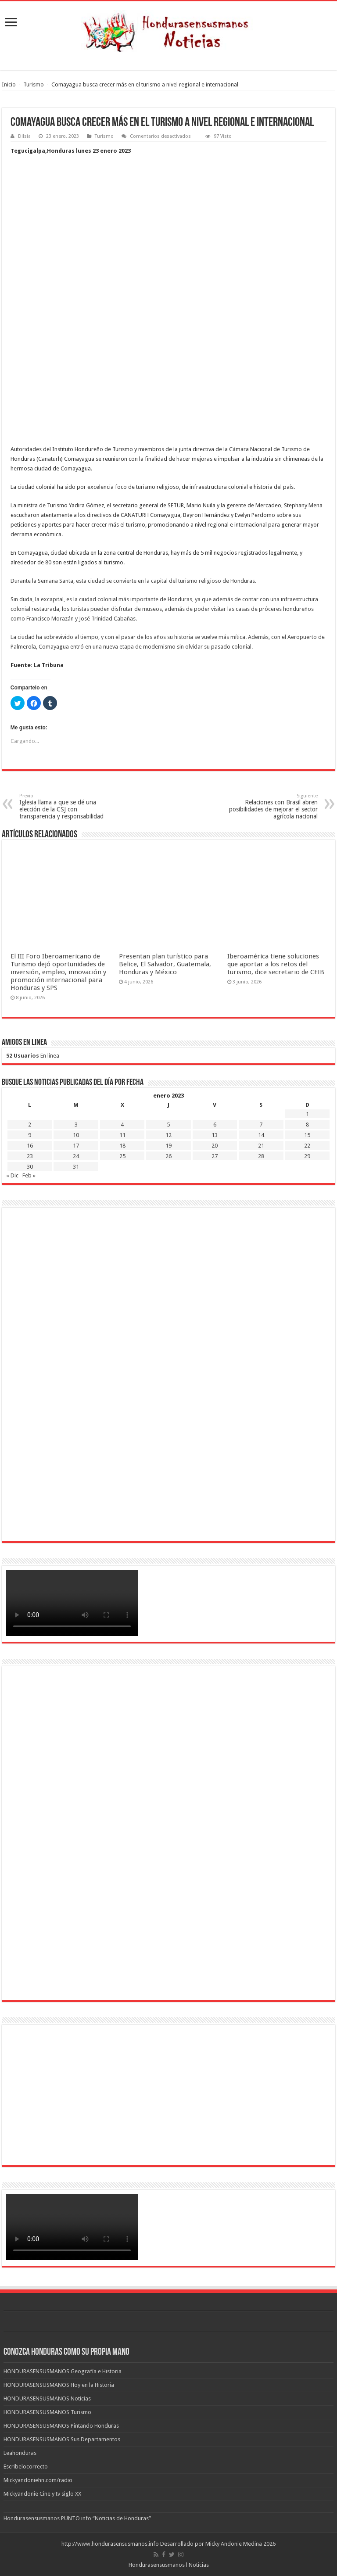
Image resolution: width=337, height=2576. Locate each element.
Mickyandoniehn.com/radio (38, 2480)
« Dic (12, 1175)
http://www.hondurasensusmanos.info (110, 2543)
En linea (32, 1055)
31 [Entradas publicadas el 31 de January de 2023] (76, 1166)
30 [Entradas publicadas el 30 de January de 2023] (30, 1166)
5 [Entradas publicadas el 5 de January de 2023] (168, 1124)
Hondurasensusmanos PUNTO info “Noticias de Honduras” (77, 2518)
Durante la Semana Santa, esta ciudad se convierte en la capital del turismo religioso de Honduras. (133, 581)
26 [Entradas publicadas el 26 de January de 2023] (168, 1156)
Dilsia (24, 136)
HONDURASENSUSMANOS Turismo (47, 2412)
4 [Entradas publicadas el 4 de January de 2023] (122, 1124)
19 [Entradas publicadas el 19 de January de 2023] (168, 1145)
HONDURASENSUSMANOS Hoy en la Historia (59, 2385)
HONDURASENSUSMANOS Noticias (47, 2398)
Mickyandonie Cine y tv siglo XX (42, 2493)
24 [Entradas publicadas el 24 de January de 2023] (76, 1156)
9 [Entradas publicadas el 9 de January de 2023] (29, 1135)
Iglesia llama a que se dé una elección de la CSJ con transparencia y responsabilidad (64, 806)
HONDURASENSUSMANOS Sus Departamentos (62, 2439)
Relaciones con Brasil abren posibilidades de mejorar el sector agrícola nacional (273, 806)
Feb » (29, 1175)
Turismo (33, 84)
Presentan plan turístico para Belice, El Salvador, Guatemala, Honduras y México (165, 964)
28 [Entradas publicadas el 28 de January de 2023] (261, 1156)
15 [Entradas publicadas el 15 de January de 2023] (307, 1135)
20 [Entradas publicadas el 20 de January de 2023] (215, 1145)
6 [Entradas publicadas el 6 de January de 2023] (214, 1124)
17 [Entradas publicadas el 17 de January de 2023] (76, 1145)
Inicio (9, 84)
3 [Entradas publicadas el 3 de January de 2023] (76, 1124)
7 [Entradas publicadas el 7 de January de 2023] (260, 1124)
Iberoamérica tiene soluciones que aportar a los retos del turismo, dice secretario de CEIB (275, 964)
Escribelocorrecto (26, 2466)
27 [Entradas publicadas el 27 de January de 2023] (215, 1156)
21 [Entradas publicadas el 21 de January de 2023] (261, 1145)
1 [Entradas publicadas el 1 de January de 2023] (307, 1114)
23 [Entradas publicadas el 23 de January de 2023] (30, 1156)
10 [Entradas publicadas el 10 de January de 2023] (76, 1135)
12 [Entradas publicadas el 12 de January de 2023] (168, 1135)
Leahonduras (20, 2453)
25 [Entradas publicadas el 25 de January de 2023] (122, 1156)
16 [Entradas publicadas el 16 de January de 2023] (30, 1145)
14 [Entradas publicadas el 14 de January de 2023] (261, 1135)
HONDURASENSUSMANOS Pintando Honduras (61, 2425)
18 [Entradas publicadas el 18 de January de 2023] (122, 1145)
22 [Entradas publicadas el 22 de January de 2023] (307, 1145)
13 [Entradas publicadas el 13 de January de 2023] (215, 1135)
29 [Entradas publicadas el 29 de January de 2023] (307, 1156)
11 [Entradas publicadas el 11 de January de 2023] (122, 1135)
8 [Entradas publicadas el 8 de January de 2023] (307, 1124)
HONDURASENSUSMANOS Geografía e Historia (63, 2371)
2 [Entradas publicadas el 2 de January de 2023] (29, 1124)
